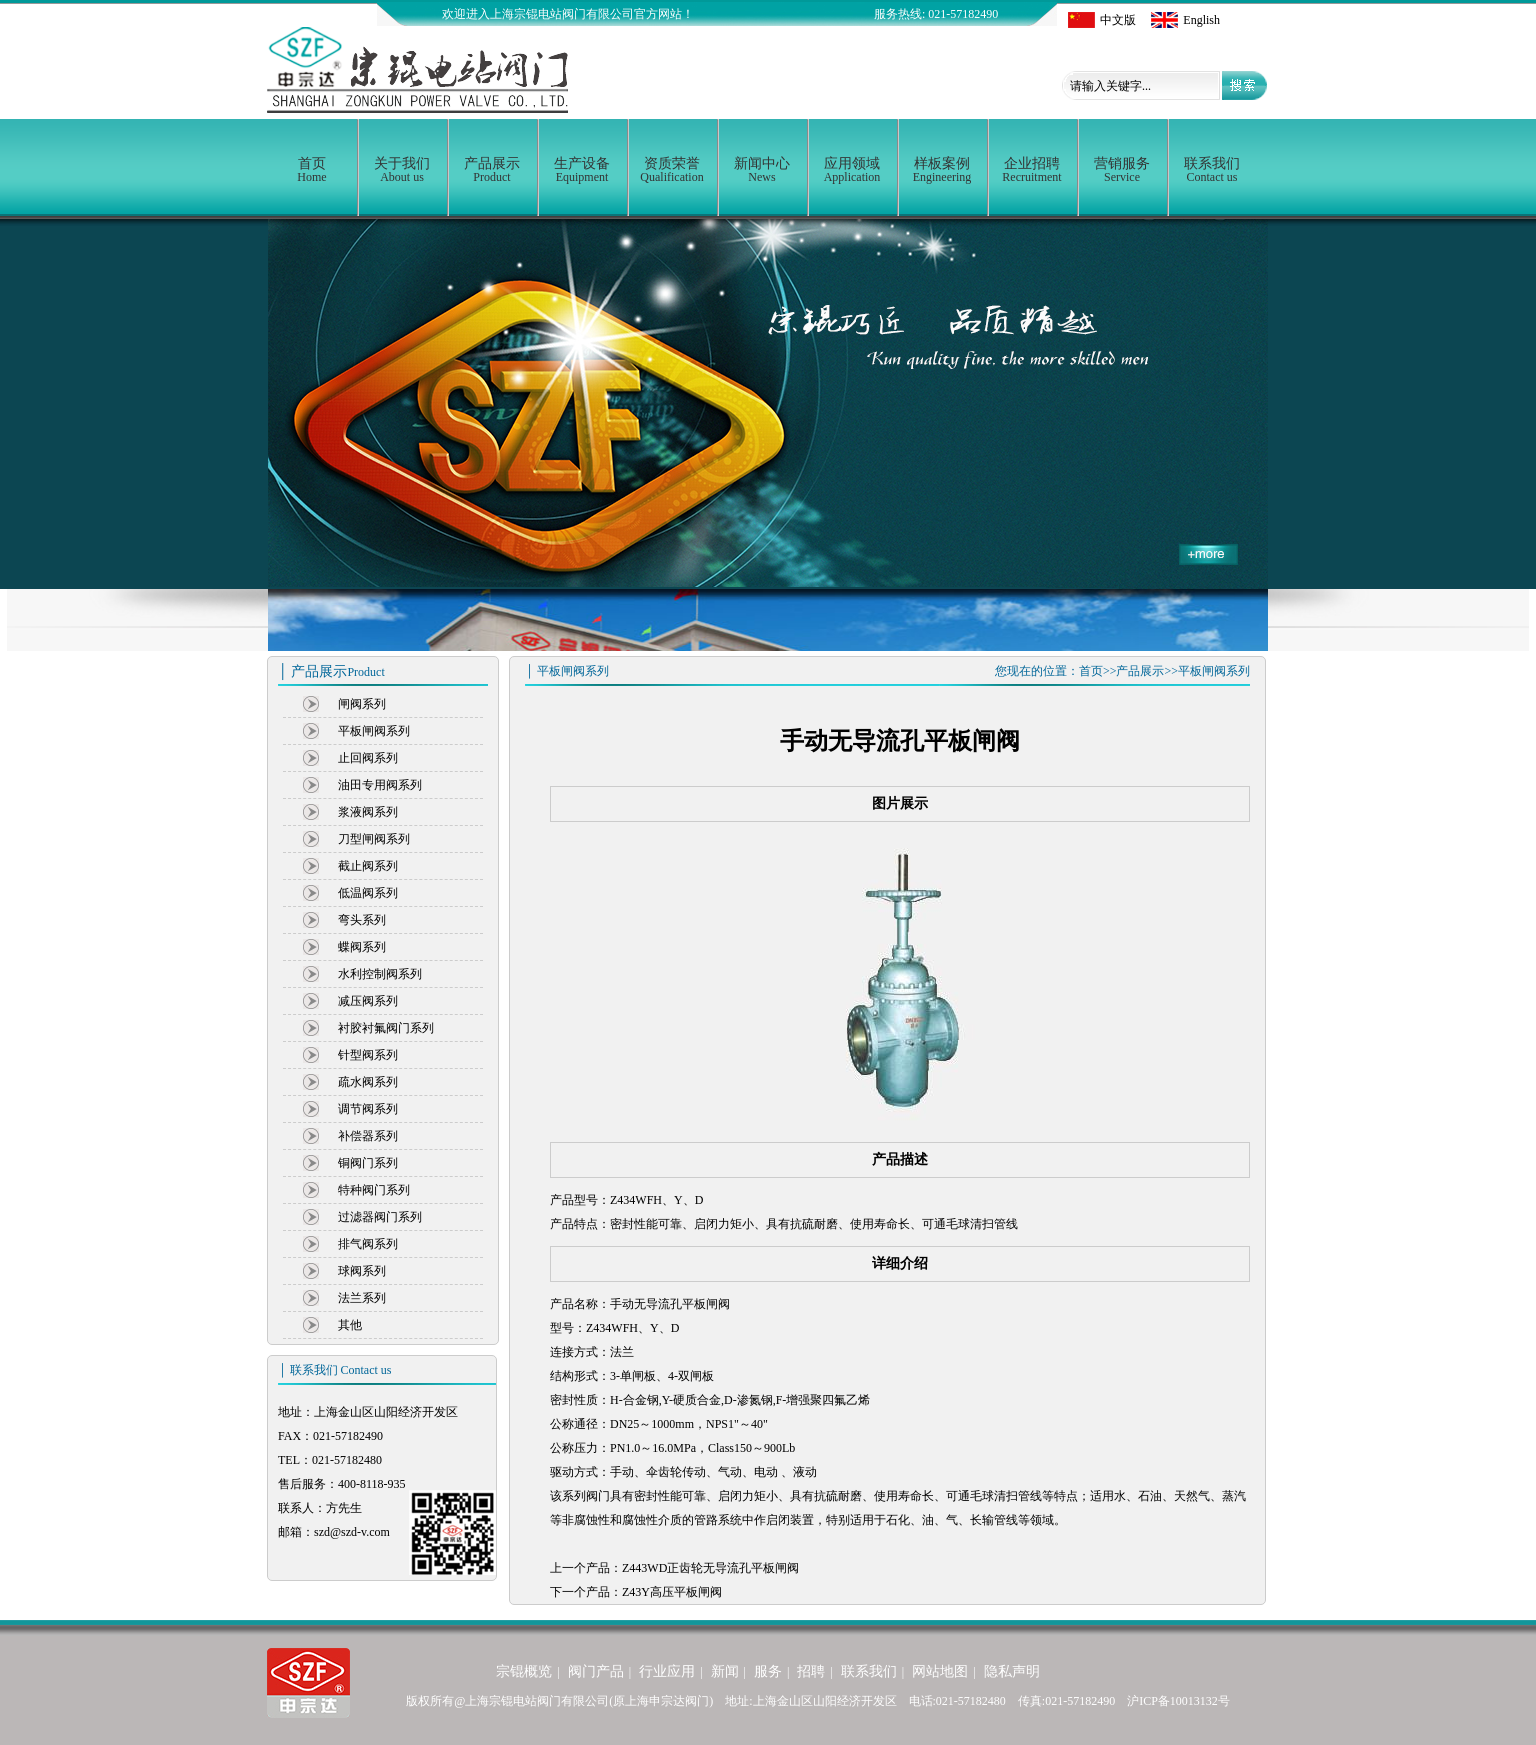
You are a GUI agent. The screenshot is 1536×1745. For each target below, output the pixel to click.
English (1185, 20)
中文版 (1102, 20)
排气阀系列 (368, 1244)
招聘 (811, 1671)
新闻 (725, 1671)
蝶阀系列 (362, 947)
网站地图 (940, 1671)
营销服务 (1122, 170)
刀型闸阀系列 (374, 839)
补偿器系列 (368, 1136)
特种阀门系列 (374, 1190)
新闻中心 (762, 170)
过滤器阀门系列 (380, 1217)
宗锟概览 (524, 1671)
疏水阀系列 (368, 1082)
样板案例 (942, 170)
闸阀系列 (362, 704)
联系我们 (1212, 170)
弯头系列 (362, 920)
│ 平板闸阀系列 (567, 671)
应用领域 (852, 170)
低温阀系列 (368, 893)
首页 (312, 170)
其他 (350, 1325)
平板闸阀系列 (374, 731)
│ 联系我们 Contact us (335, 1370)
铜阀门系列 (368, 1163)
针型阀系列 (368, 1055)
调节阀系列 (368, 1109)
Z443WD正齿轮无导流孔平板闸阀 (710, 1568)
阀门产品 (596, 1671)
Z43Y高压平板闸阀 (672, 1592)
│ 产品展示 (331, 671)
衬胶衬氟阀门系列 (386, 1028)
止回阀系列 (368, 758)
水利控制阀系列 (380, 974)
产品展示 (492, 170)
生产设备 (582, 170)
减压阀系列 (368, 1001)
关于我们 (402, 170)
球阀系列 (362, 1271)
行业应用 (667, 1671)
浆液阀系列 (368, 812)
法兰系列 (362, 1298)
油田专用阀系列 (380, 785)
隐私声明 (1012, 1671)
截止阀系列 (368, 866)
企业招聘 (1032, 170)
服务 (768, 1671)
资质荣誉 (672, 170)
